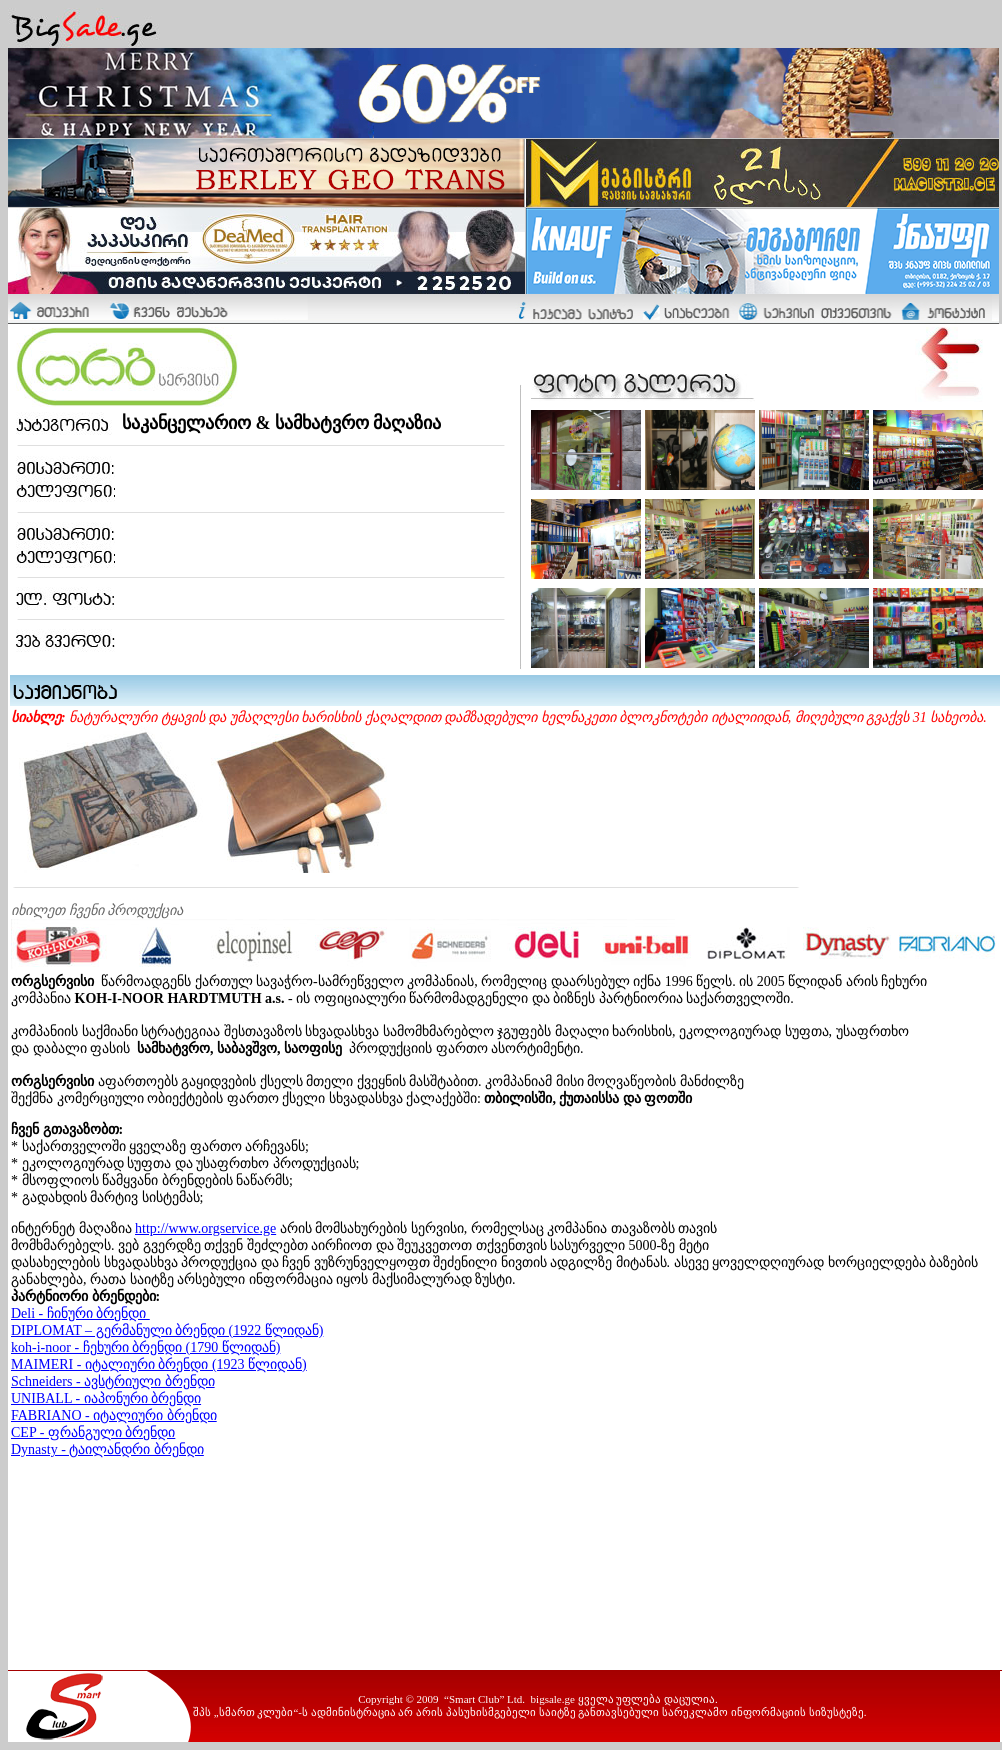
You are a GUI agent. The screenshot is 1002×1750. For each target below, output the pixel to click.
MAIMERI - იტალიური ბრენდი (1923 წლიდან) (159, 1364)
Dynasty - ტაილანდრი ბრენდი (107, 1449)
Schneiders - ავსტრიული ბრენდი (113, 1381)
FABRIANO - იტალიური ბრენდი (114, 1415)
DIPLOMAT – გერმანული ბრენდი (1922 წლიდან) (167, 1330)
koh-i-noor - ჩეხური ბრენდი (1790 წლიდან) (145, 1347)
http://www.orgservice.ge (205, 1228)
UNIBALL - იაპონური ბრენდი (106, 1398)
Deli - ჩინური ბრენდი (80, 1313)
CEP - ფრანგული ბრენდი (93, 1432)
